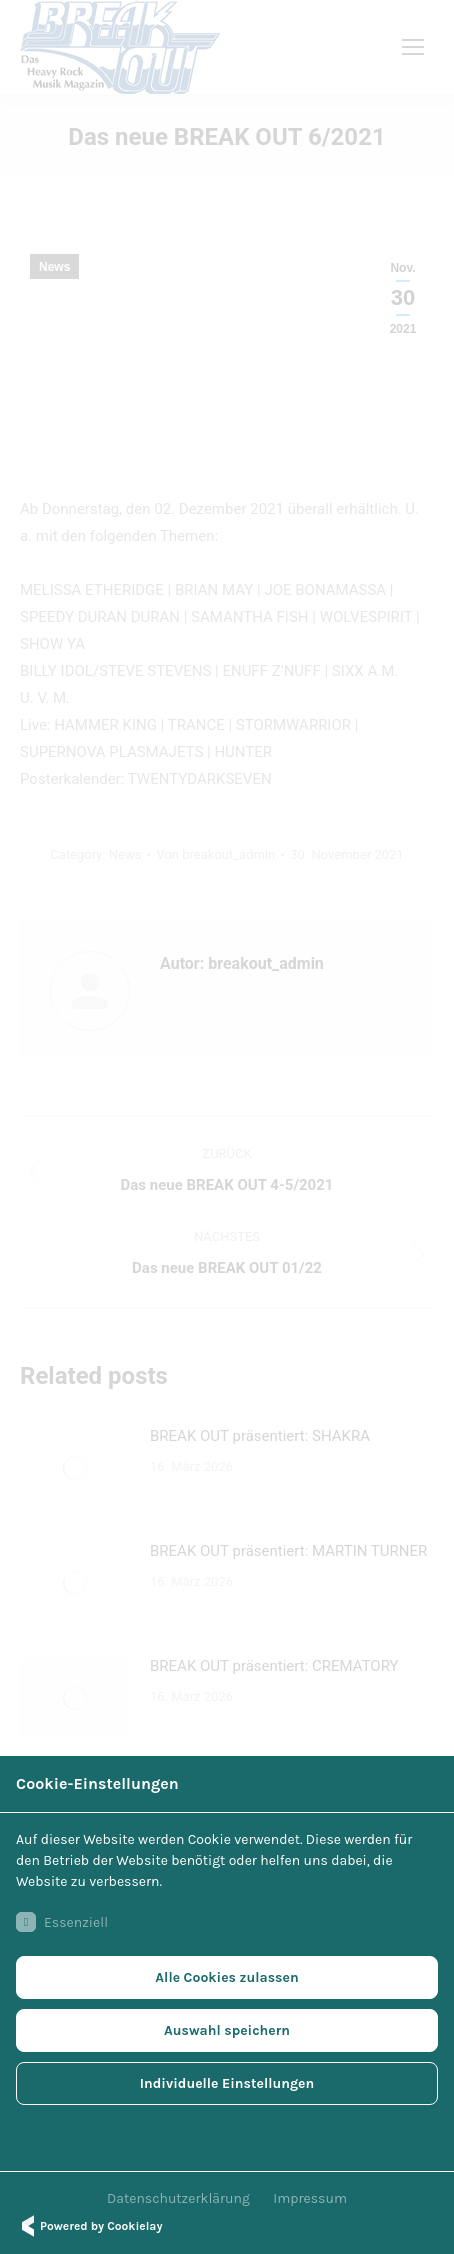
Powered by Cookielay (89, 2226)
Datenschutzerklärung (178, 2198)
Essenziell (62, 1922)
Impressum (310, 2198)
